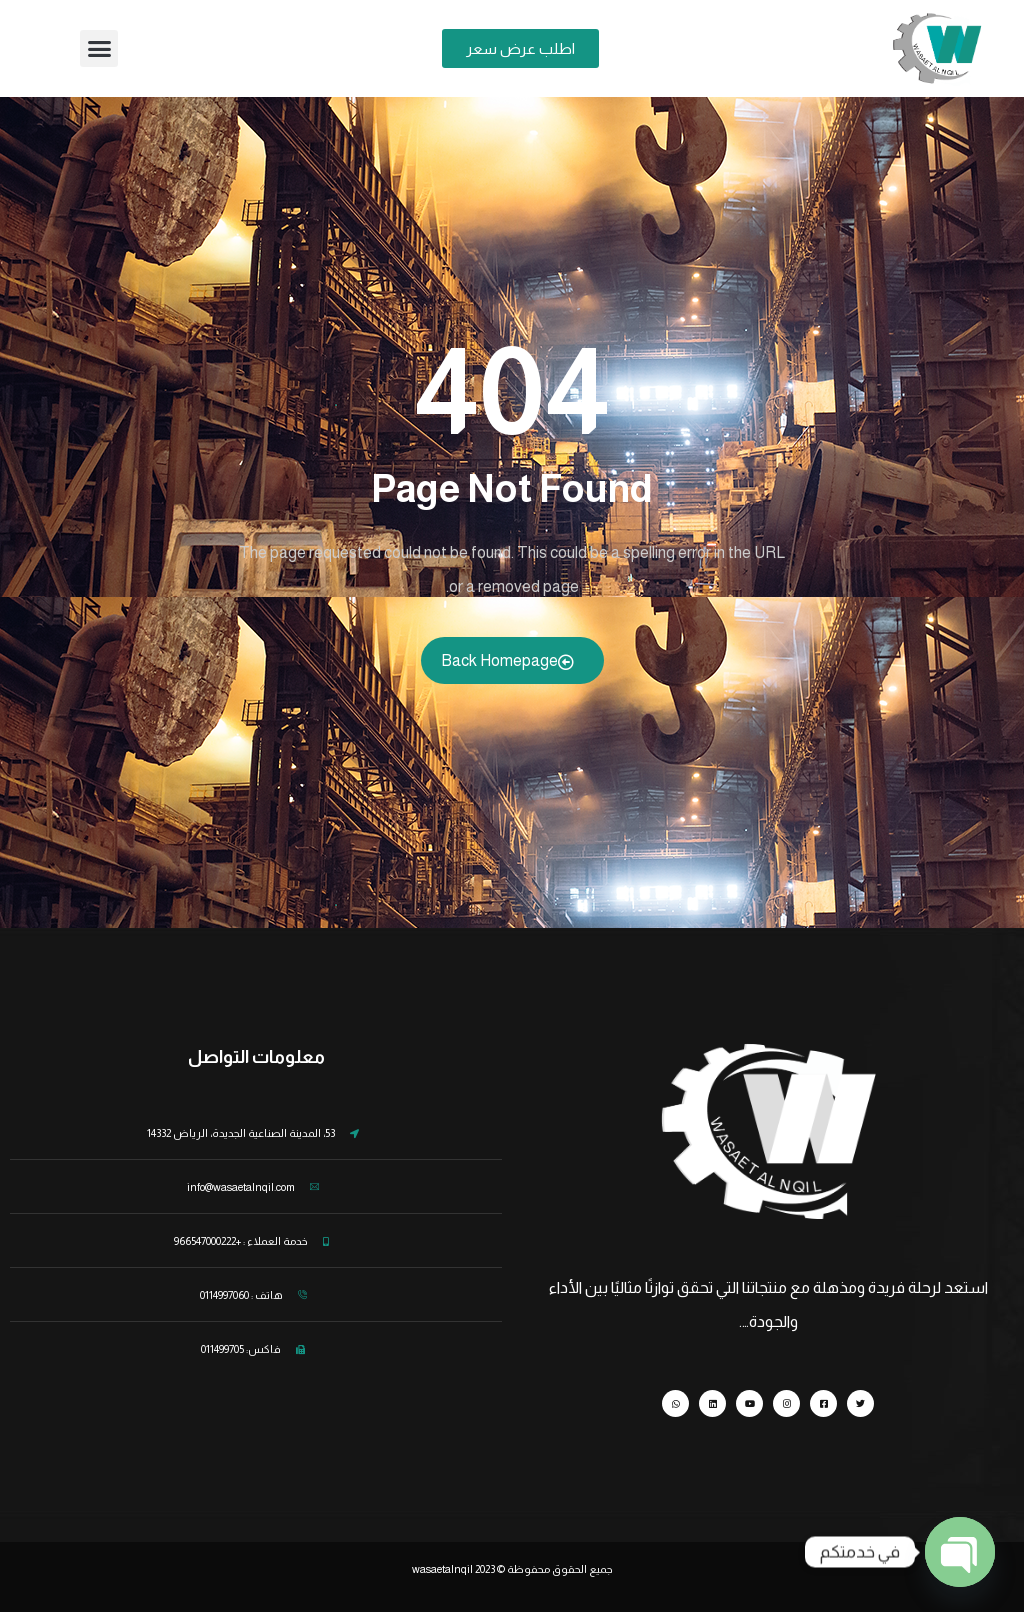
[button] (99, 49)
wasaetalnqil (454, 1569)
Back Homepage (507, 661)
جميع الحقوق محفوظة (560, 1569)
